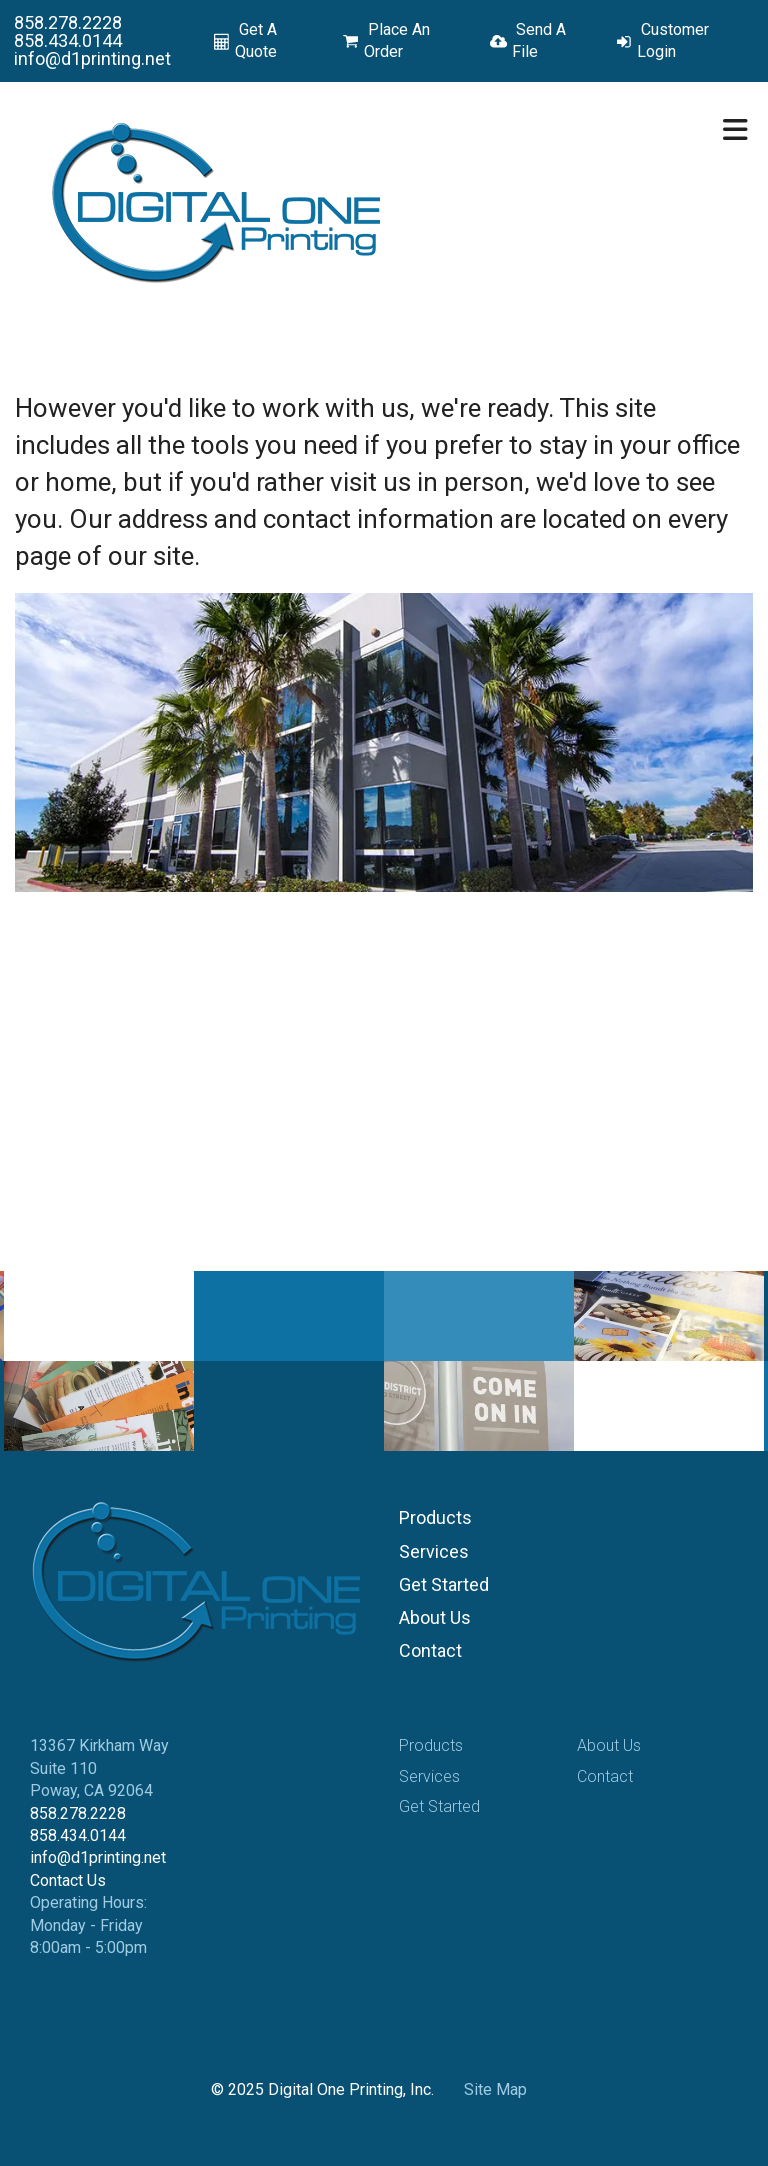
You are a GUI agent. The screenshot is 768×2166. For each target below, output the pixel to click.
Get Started (444, 1584)
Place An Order (397, 40)
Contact (430, 1650)
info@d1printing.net (92, 58)
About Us (435, 1617)
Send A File (539, 40)
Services (434, 1551)
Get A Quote (256, 40)
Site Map (495, 2089)
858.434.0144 (68, 40)
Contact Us (68, 1880)
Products (435, 1517)
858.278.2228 (68, 22)
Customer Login (673, 40)
